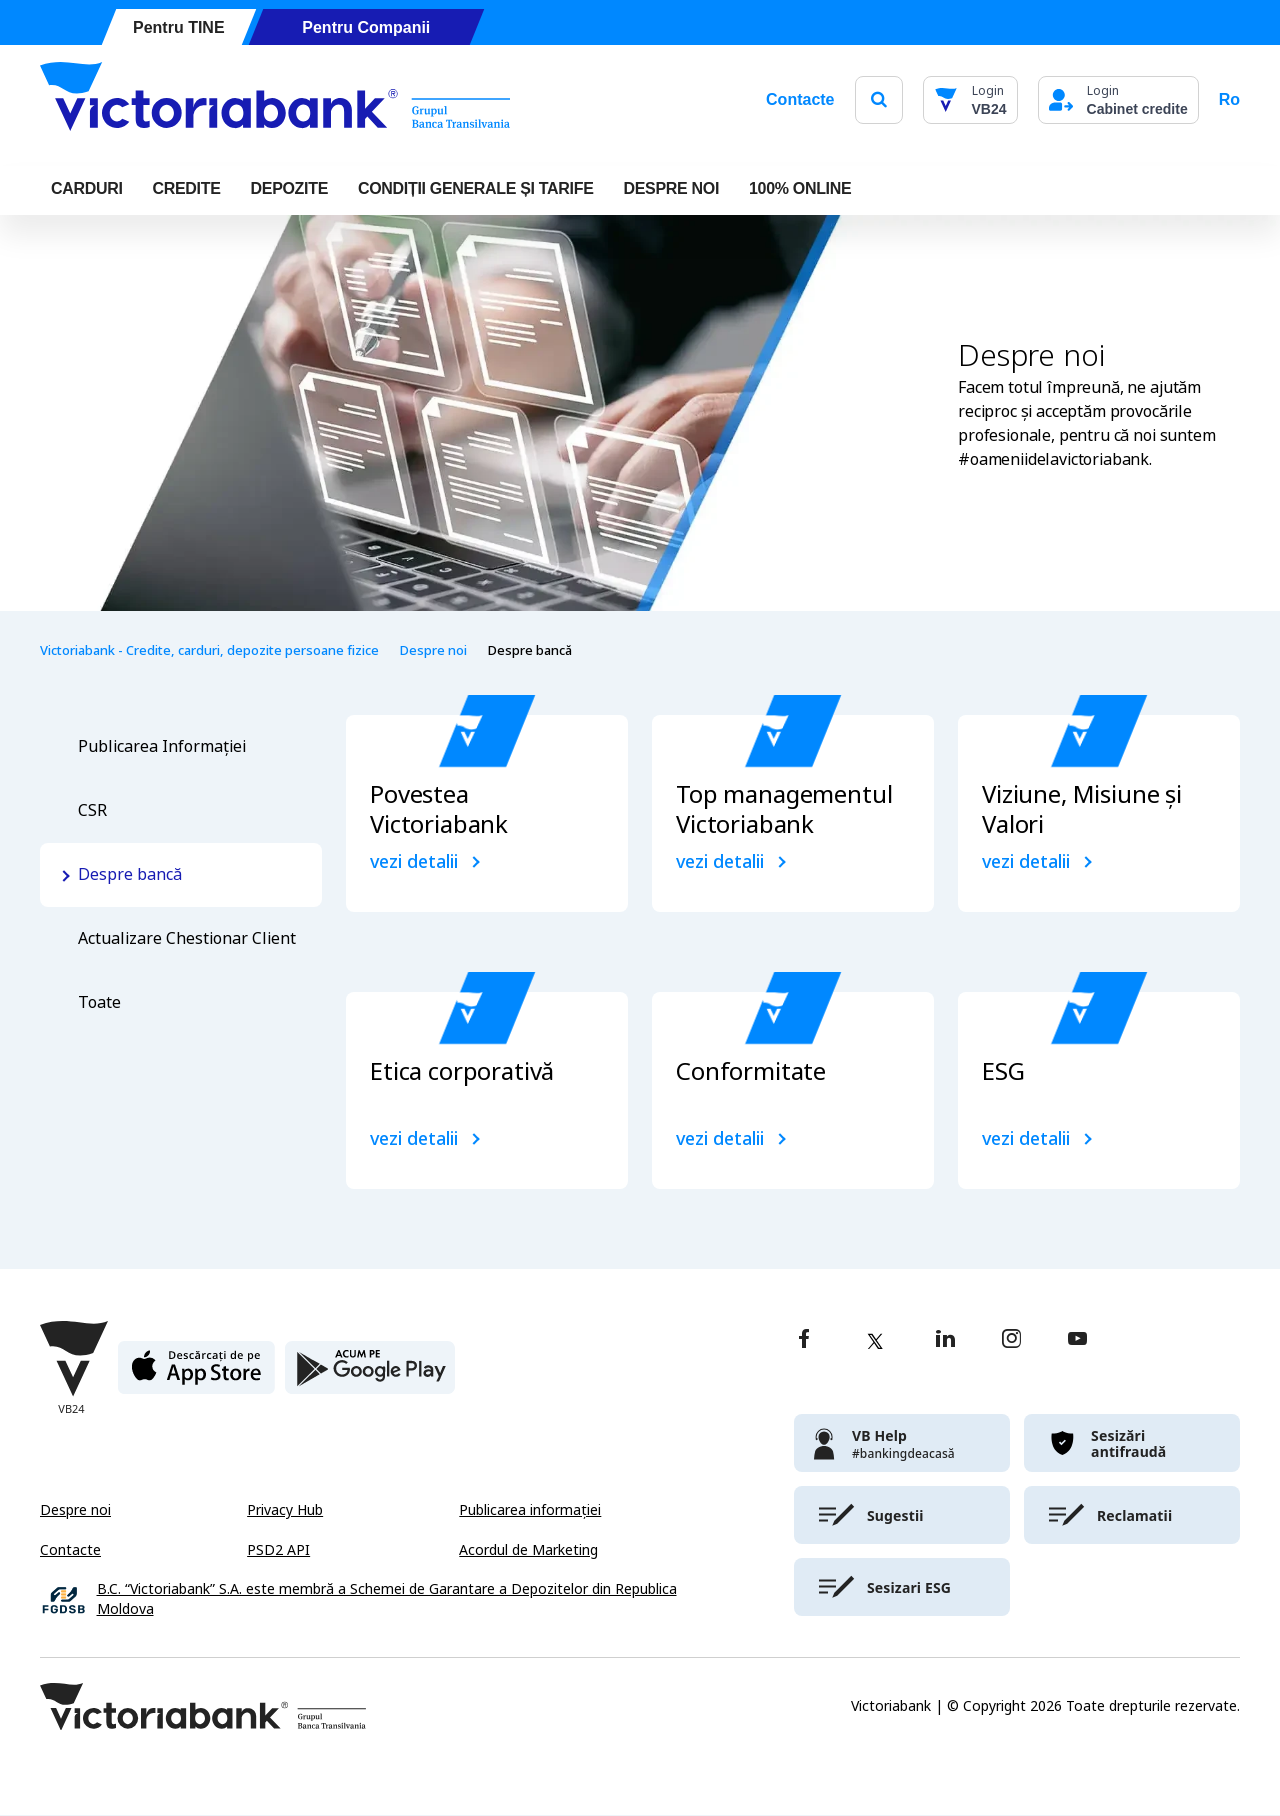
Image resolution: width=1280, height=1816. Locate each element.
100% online (800, 188)
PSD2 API (278, 1550)
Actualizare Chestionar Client (187, 938)
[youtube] (1077, 1340)
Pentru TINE (179, 27)
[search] (879, 99)
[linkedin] (945, 1340)
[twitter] (875, 1341)
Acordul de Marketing (528, 1550)
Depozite (289, 188)
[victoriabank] (902, 1443)
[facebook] (804, 1340)
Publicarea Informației (162, 746)
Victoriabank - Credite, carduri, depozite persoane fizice (209, 650)
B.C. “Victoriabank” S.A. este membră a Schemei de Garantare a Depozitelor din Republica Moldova (387, 1599)
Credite (187, 188)
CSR (92, 810)
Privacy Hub (285, 1510)
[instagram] (1011, 1340)
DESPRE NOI (672, 188)
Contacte (800, 99)
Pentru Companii (366, 27)
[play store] (370, 1375)
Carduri (87, 188)
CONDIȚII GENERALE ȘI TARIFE (476, 188)
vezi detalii (414, 862)
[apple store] (196, 1375)
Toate (99, 1002)
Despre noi (433, 650)
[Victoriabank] (275, 100)
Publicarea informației (530, 1510)
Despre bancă (130, 874)
